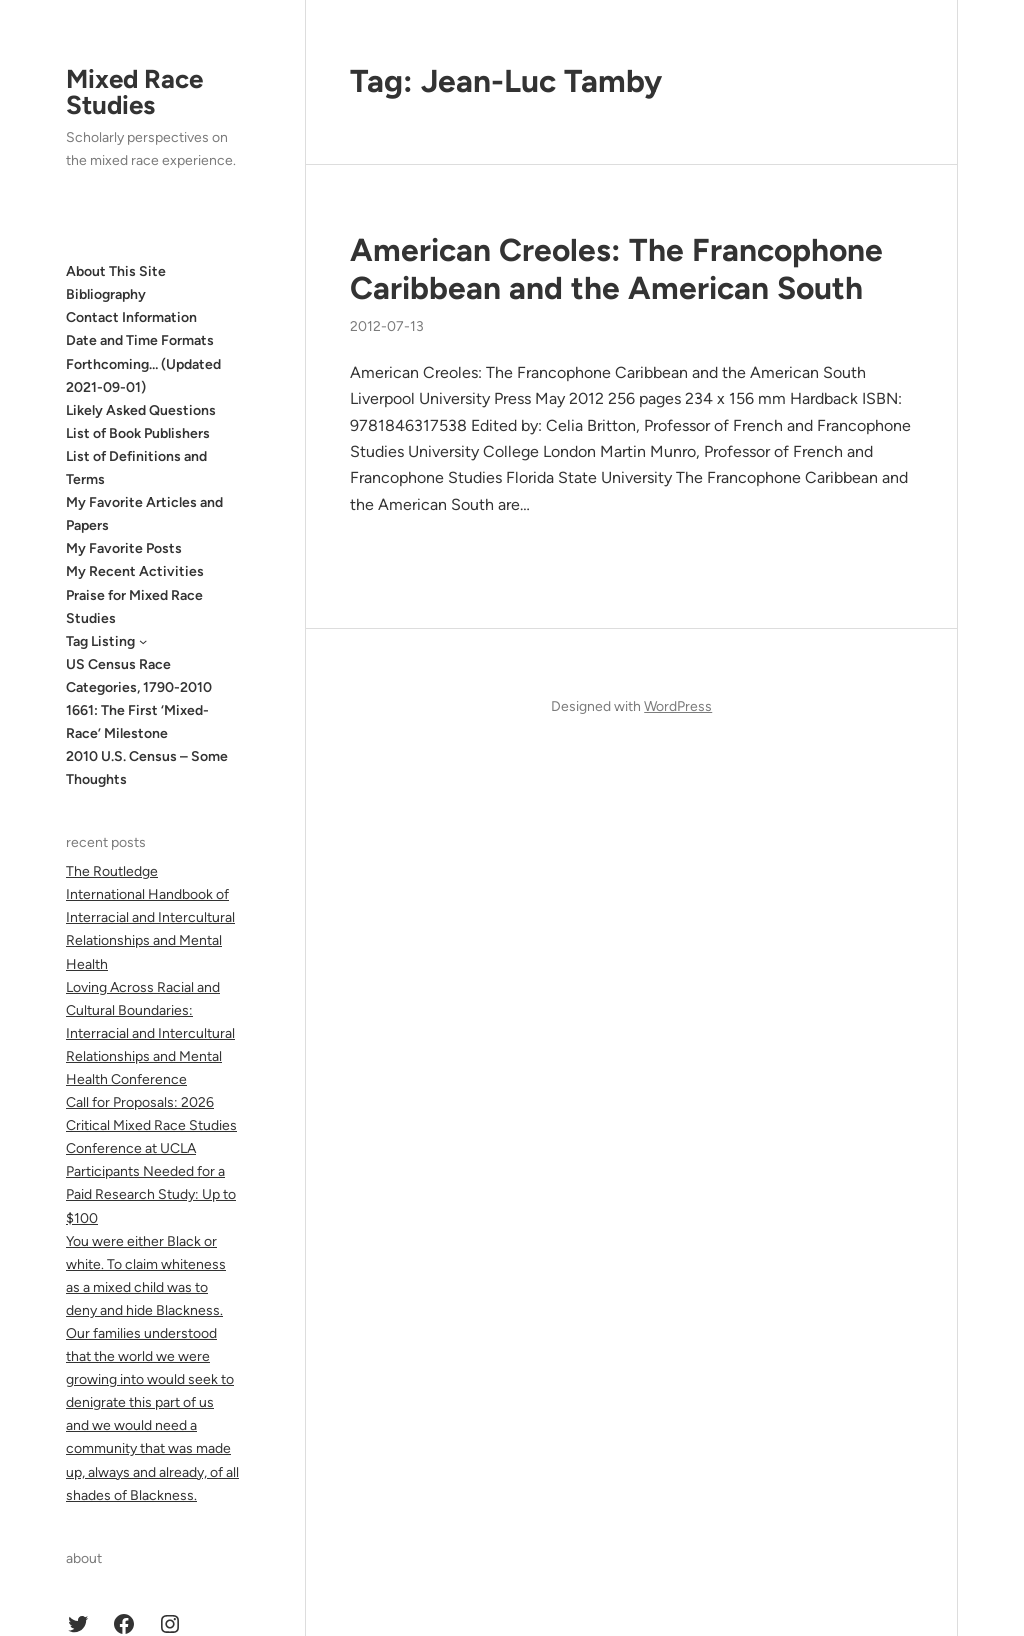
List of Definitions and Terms (136, 468)
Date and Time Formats (140, 340)
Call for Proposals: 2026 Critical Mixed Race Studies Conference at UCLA (151, 1125)
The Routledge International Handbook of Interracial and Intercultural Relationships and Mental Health (150, 917)
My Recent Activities (135, 571)
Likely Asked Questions (141, 410)
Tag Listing (100, 641)
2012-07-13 (387, 326)
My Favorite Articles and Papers (144, 514)
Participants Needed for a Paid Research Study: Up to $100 (151, 1194)
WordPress (678, 706)
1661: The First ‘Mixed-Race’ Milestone (137, 722)
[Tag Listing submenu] (143, 641)
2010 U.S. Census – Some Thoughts (147, 768)
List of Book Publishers (138, 433)
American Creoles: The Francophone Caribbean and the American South (616, 269)
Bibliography (106, 294)
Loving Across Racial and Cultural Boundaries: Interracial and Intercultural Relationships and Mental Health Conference (150, 1033)
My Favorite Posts (124, 548)
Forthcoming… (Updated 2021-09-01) (143, 376)
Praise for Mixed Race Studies (134, 607)
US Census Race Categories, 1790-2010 (139, 676)
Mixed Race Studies (134, 92)
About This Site (116, 271)
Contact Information (131, 317)
